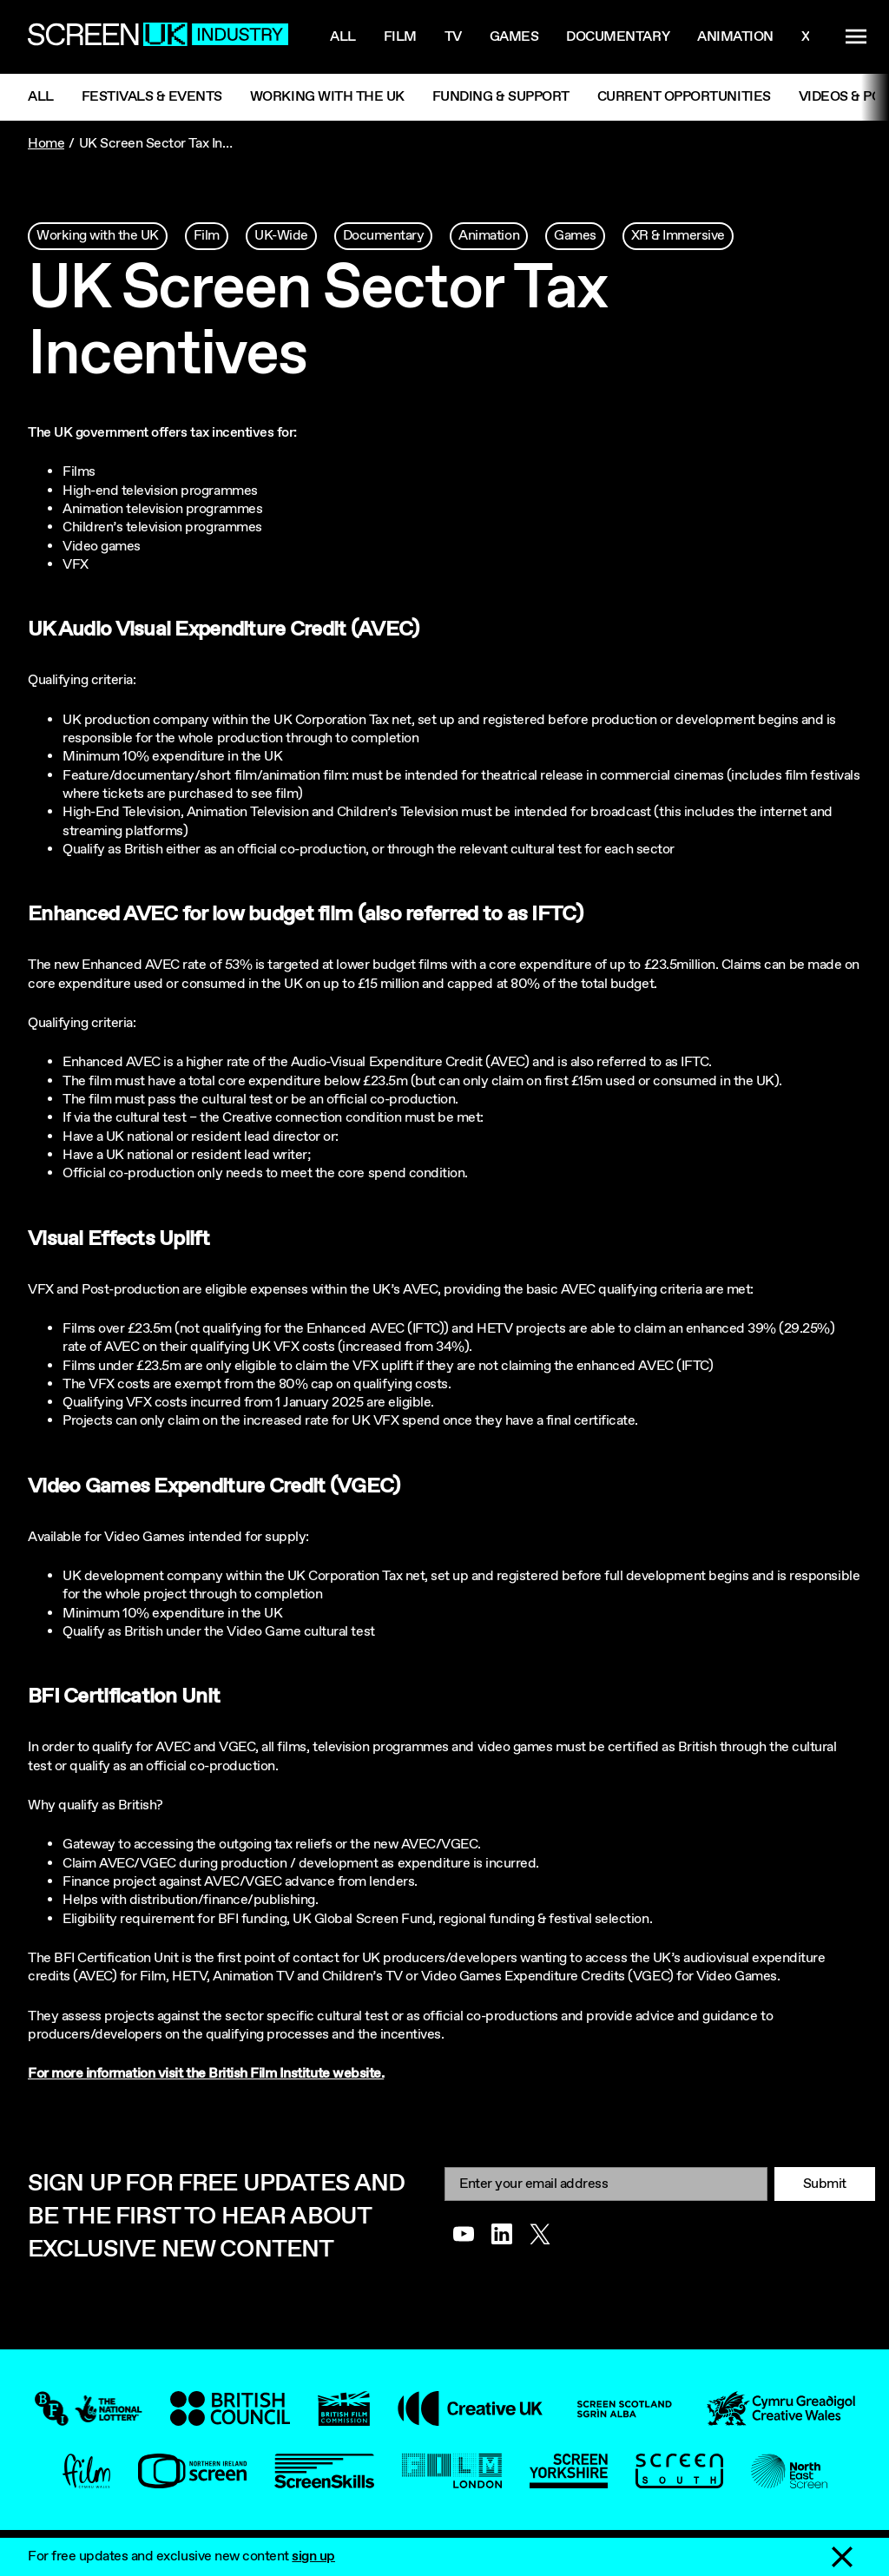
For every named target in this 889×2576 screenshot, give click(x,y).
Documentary (617, 37)
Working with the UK (327, 97)
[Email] (605, 2184)
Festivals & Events (152, 97)
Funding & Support (501, 97)
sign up (313, 2556)
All (343, 37)
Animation (735, 37)
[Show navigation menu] (856, 37)
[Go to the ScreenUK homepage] (158, 37)
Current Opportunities (684, 97)
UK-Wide (281, 236)
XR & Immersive (678, 236)
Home (46, 144)
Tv (453, 37)
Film (400, 37)
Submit (824, 2184)
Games (514, 37)
